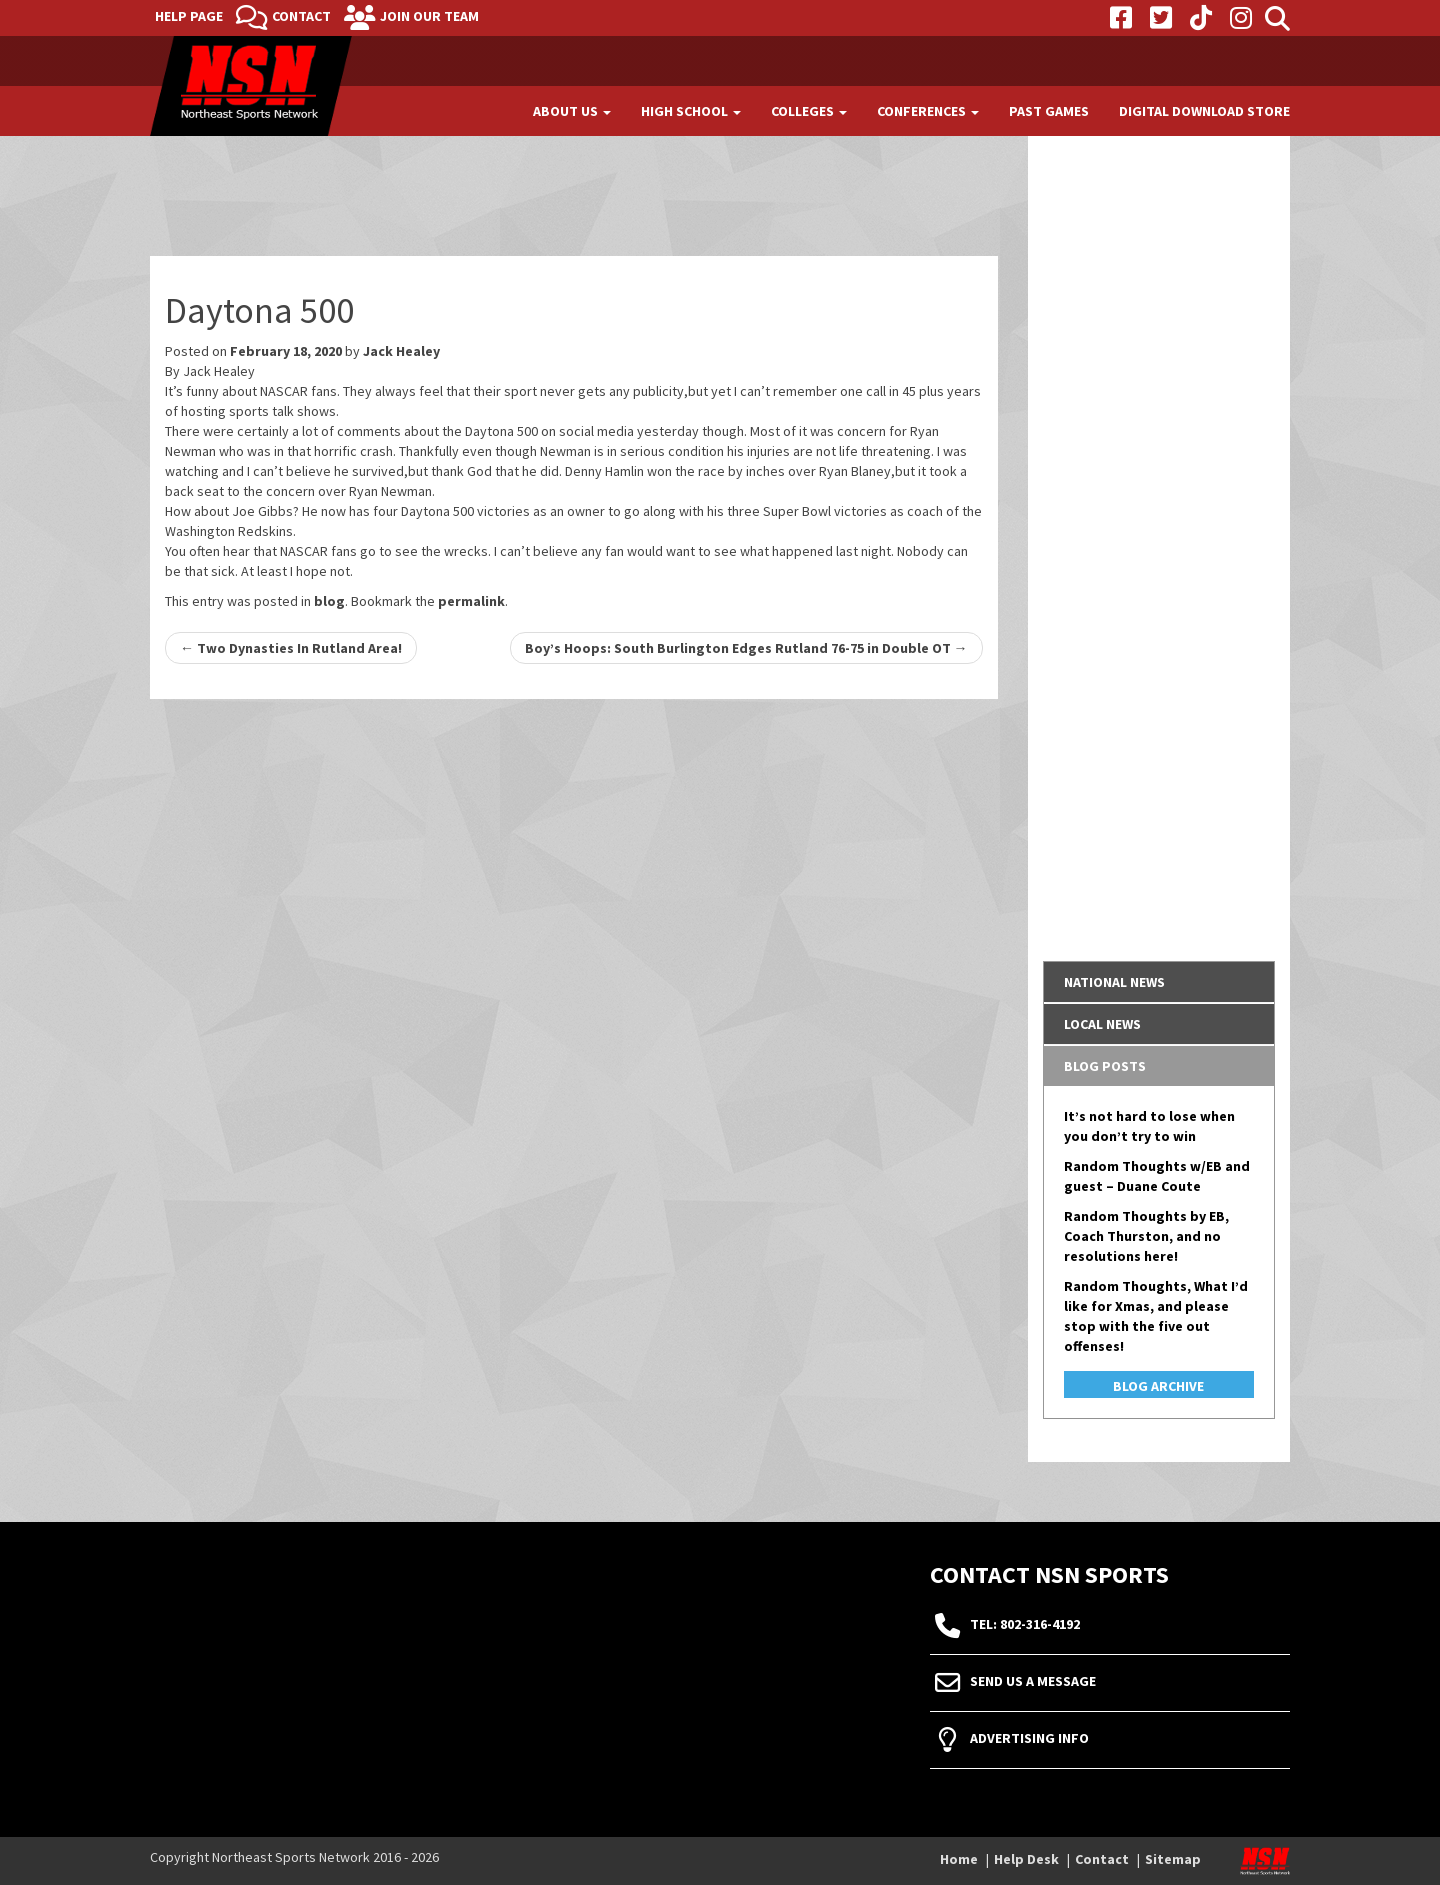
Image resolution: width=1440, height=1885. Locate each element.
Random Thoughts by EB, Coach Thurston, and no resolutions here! (1146, 1236)
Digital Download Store (1204, 111)
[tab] (1159, 982)
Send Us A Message (1033, 1682)
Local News (1102, 1024)
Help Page (189, 16)
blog (329, 601)
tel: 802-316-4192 (1025, 1625)
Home (959, 1859)
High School (691, 111)
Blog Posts (1105, 1066)
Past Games (1049, 111)
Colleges (809, 111)
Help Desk (1026, 1859)
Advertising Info (1029, 1739)
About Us (572, 111)
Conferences (928, 111)
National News (1114, 982)
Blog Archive (1158, 1386)
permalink (471, 601)
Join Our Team (429, 16)
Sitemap (1173, 1859)
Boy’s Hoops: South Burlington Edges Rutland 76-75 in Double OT (746, 648)
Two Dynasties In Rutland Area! (291, 648)
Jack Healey (401, 351)
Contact (301, 16)
